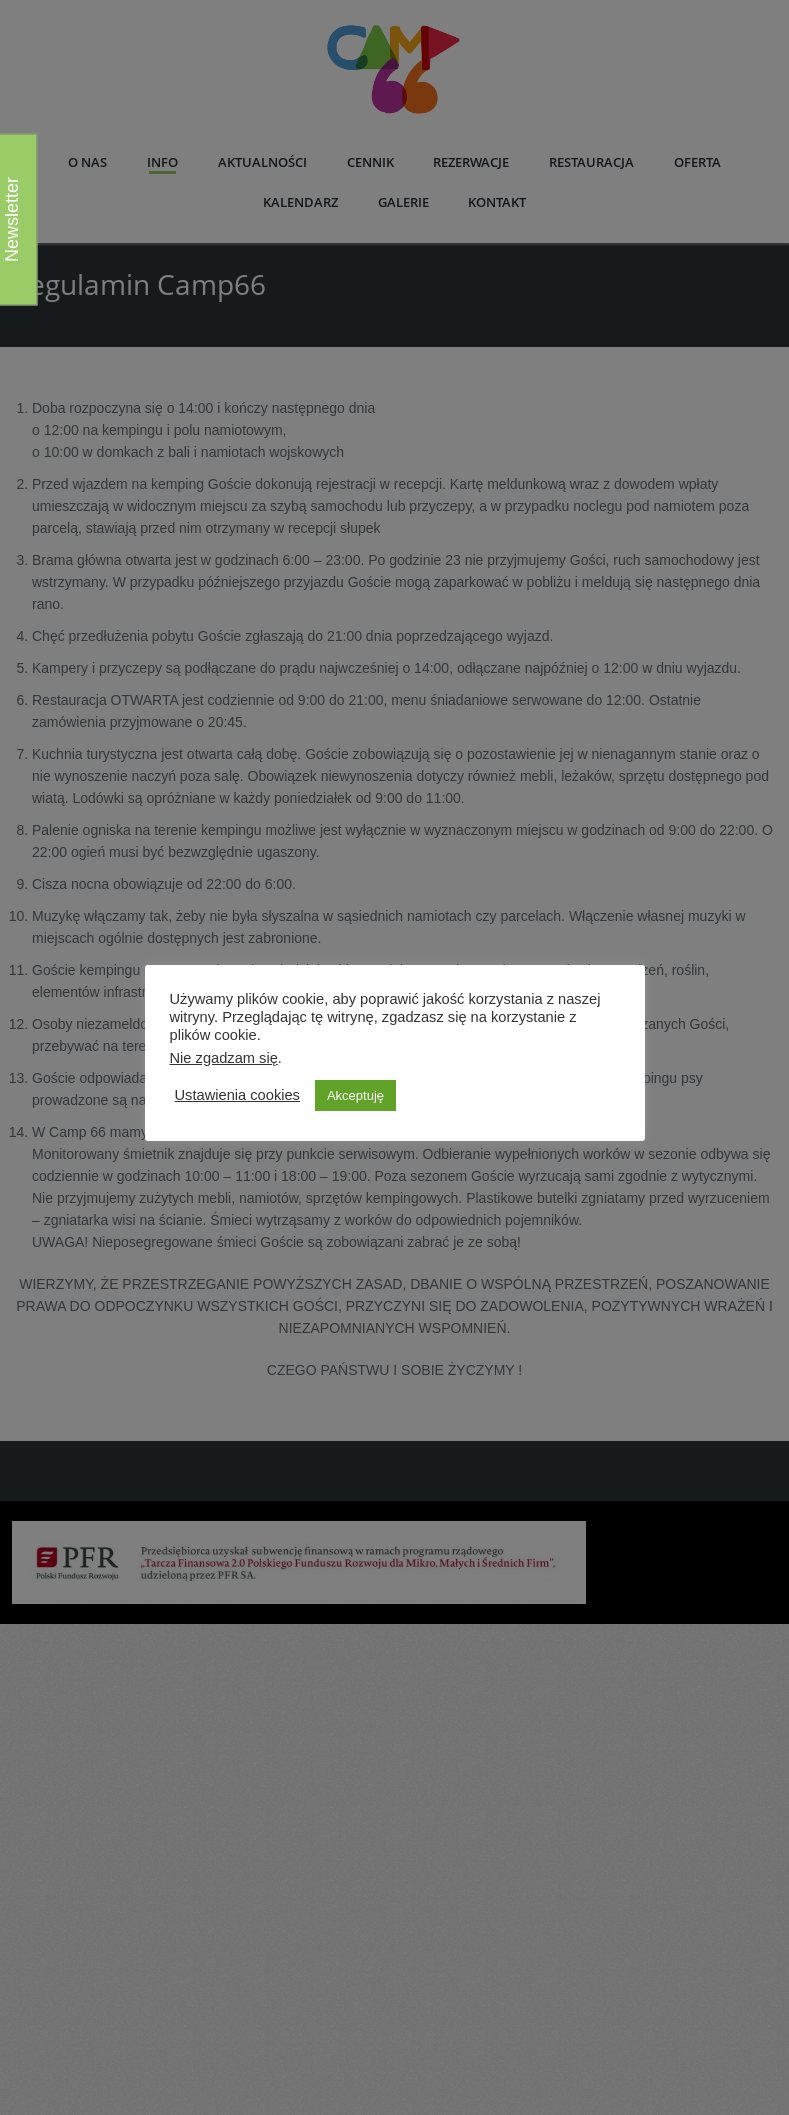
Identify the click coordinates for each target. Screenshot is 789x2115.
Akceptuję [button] (355, 1095)
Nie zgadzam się (224, 1058)
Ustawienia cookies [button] (237, 1095)
